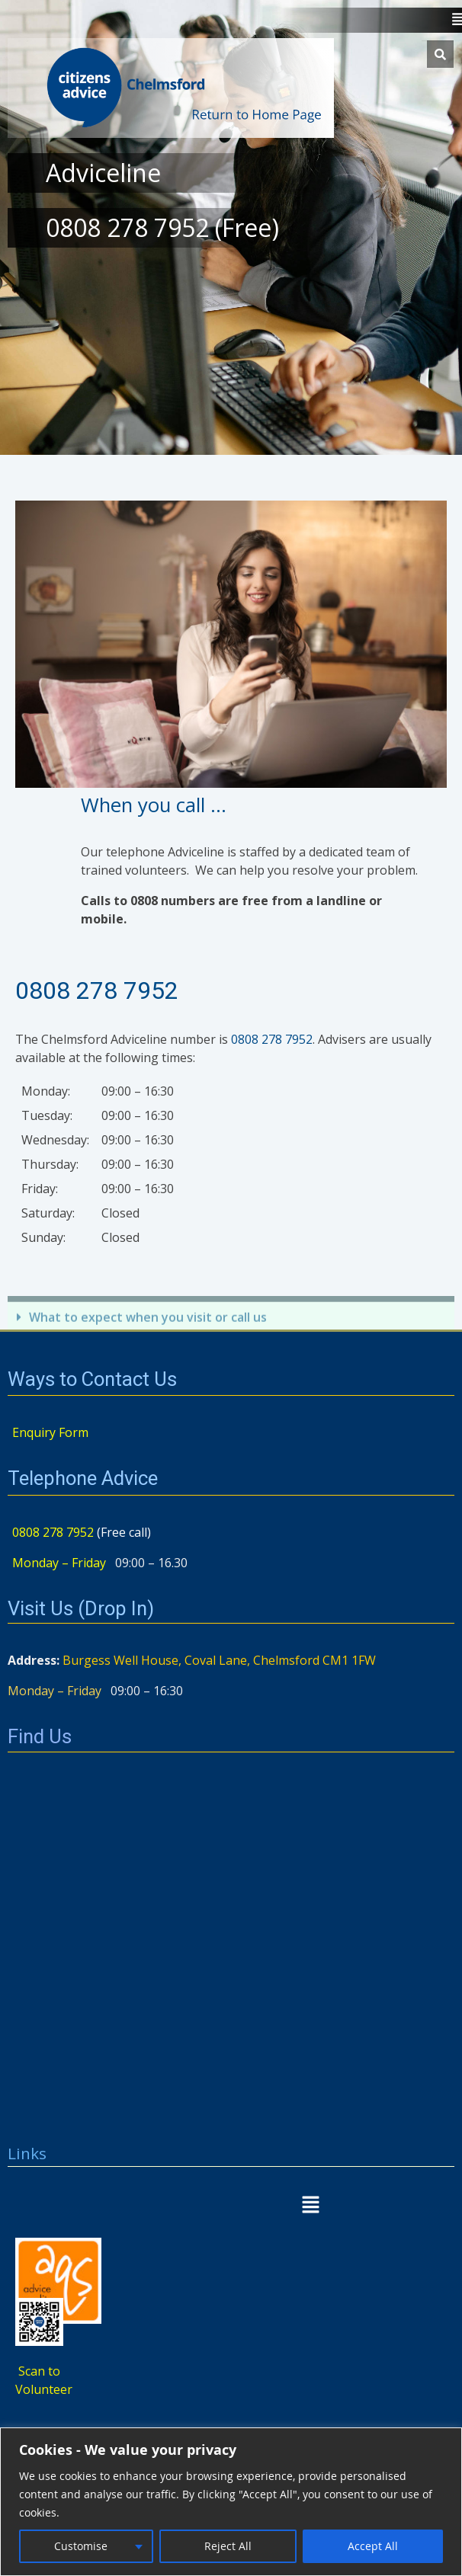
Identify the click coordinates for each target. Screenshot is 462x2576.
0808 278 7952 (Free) (162, 227)
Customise (80, 2546)
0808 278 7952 (96, 990)
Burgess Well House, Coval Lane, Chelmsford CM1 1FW (219, 1660)
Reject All (228, 2546)
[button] (231, 2206)
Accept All (373, 2546)
